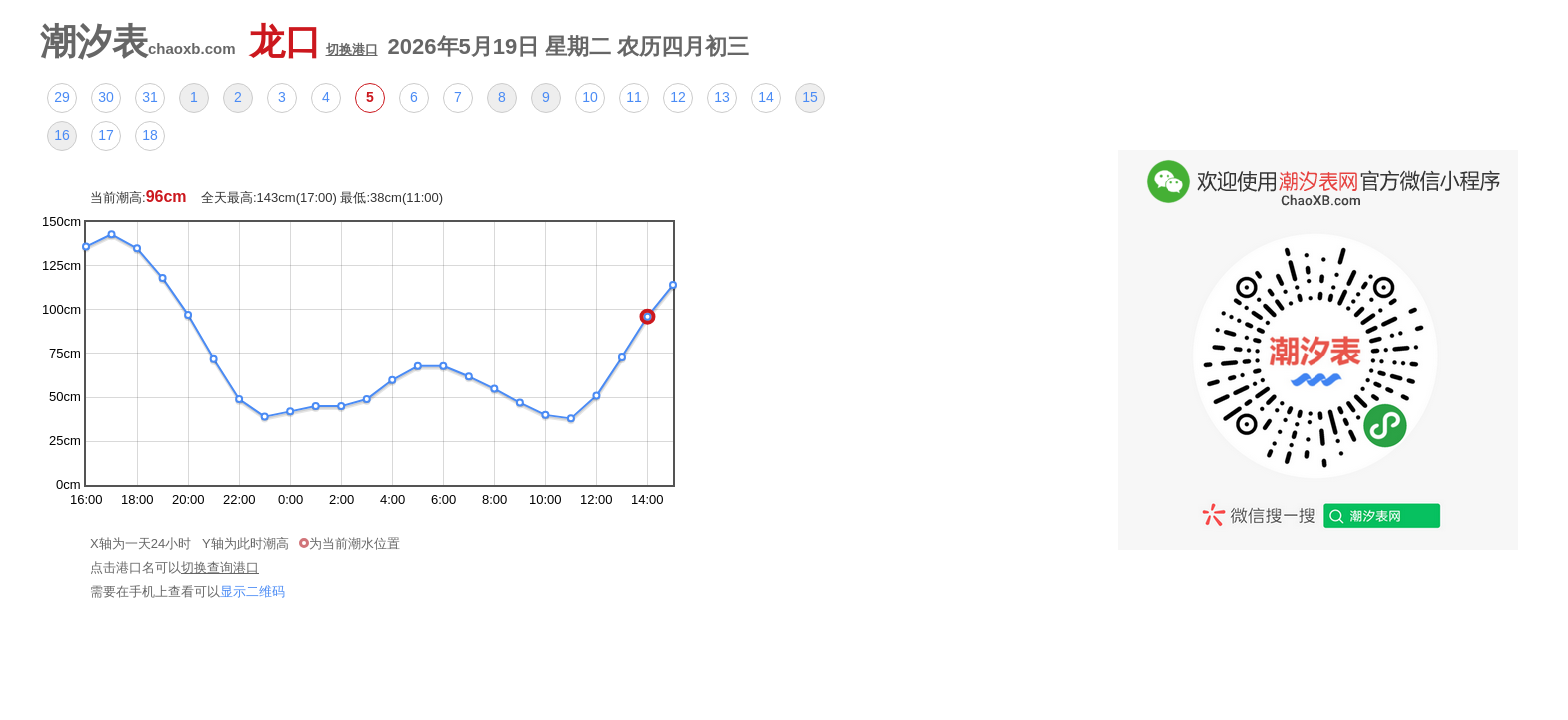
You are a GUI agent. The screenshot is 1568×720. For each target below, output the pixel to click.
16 (62, 135)
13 (722, 97)
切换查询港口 (220, 567)
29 (62, 97)
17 (106, 135)
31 (150, 97)
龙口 (313, 41)
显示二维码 (252, 591)
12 (678, 97)
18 (150, 135)
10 (590, 97)
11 (634, 97)
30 (106, 97)
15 (810, 97)
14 (766, 97)
